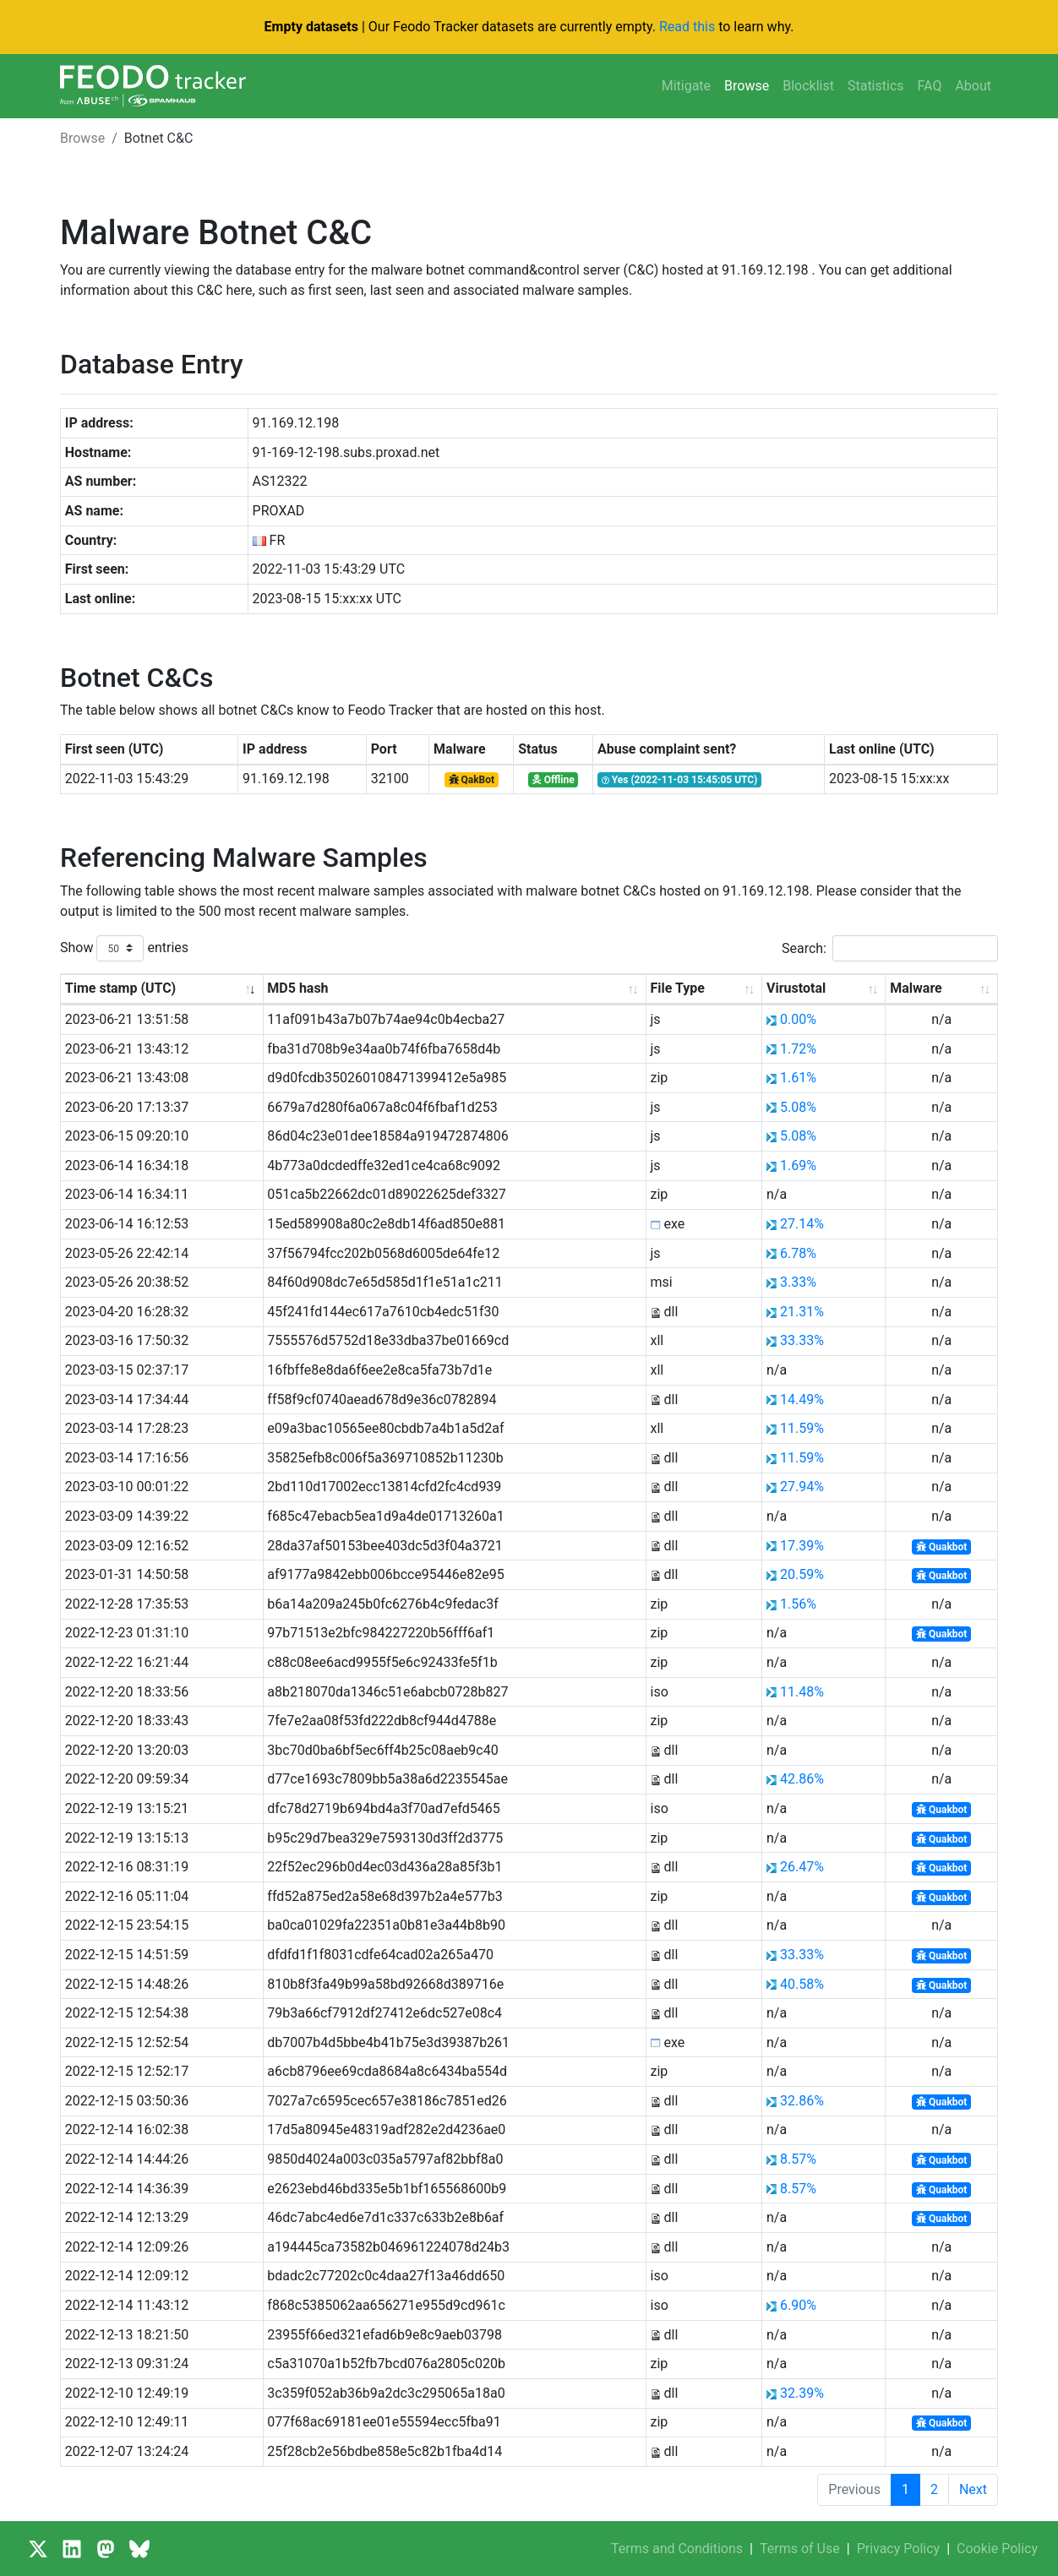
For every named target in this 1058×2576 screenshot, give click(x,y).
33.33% (802, 1340)
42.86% (802, 1779)
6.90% (798, 2305)
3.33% (798, 1282)
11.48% (802, 1692)
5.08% (798, 1107)
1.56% (798, 1604)
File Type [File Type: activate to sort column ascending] (678, 988)
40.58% (802, 1984)
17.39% (802, 1546)
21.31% (802, 1312)
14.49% (802, 1399)
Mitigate (686, 86)
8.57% (798, 2159)
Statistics (876, 86)
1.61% (798, 1078)
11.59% (802, 1428)
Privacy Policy (899, 2549)
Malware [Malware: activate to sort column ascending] (915, 988)
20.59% (802, 1574)
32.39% (802, 2393)
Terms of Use (800, 2549)
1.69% (798, 1165)
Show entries (124, 948)
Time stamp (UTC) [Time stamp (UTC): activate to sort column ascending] (120, 988)
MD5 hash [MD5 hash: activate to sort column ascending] (297, 988)
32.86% (802, 2101)
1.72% (798, 1049)
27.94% (802, 1487)
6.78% (798, 1253)
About (973, 86)
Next (973, 2489)
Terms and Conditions (677, 2549)
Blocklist (808, 86)
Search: (890, 948)
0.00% (798, 1019)
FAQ (930, 86)
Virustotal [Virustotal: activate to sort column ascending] (796, 988)
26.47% (802, 1867)
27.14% (802, 1224)
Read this (687, 27)
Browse (746, 86)
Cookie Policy (997, 2549)
